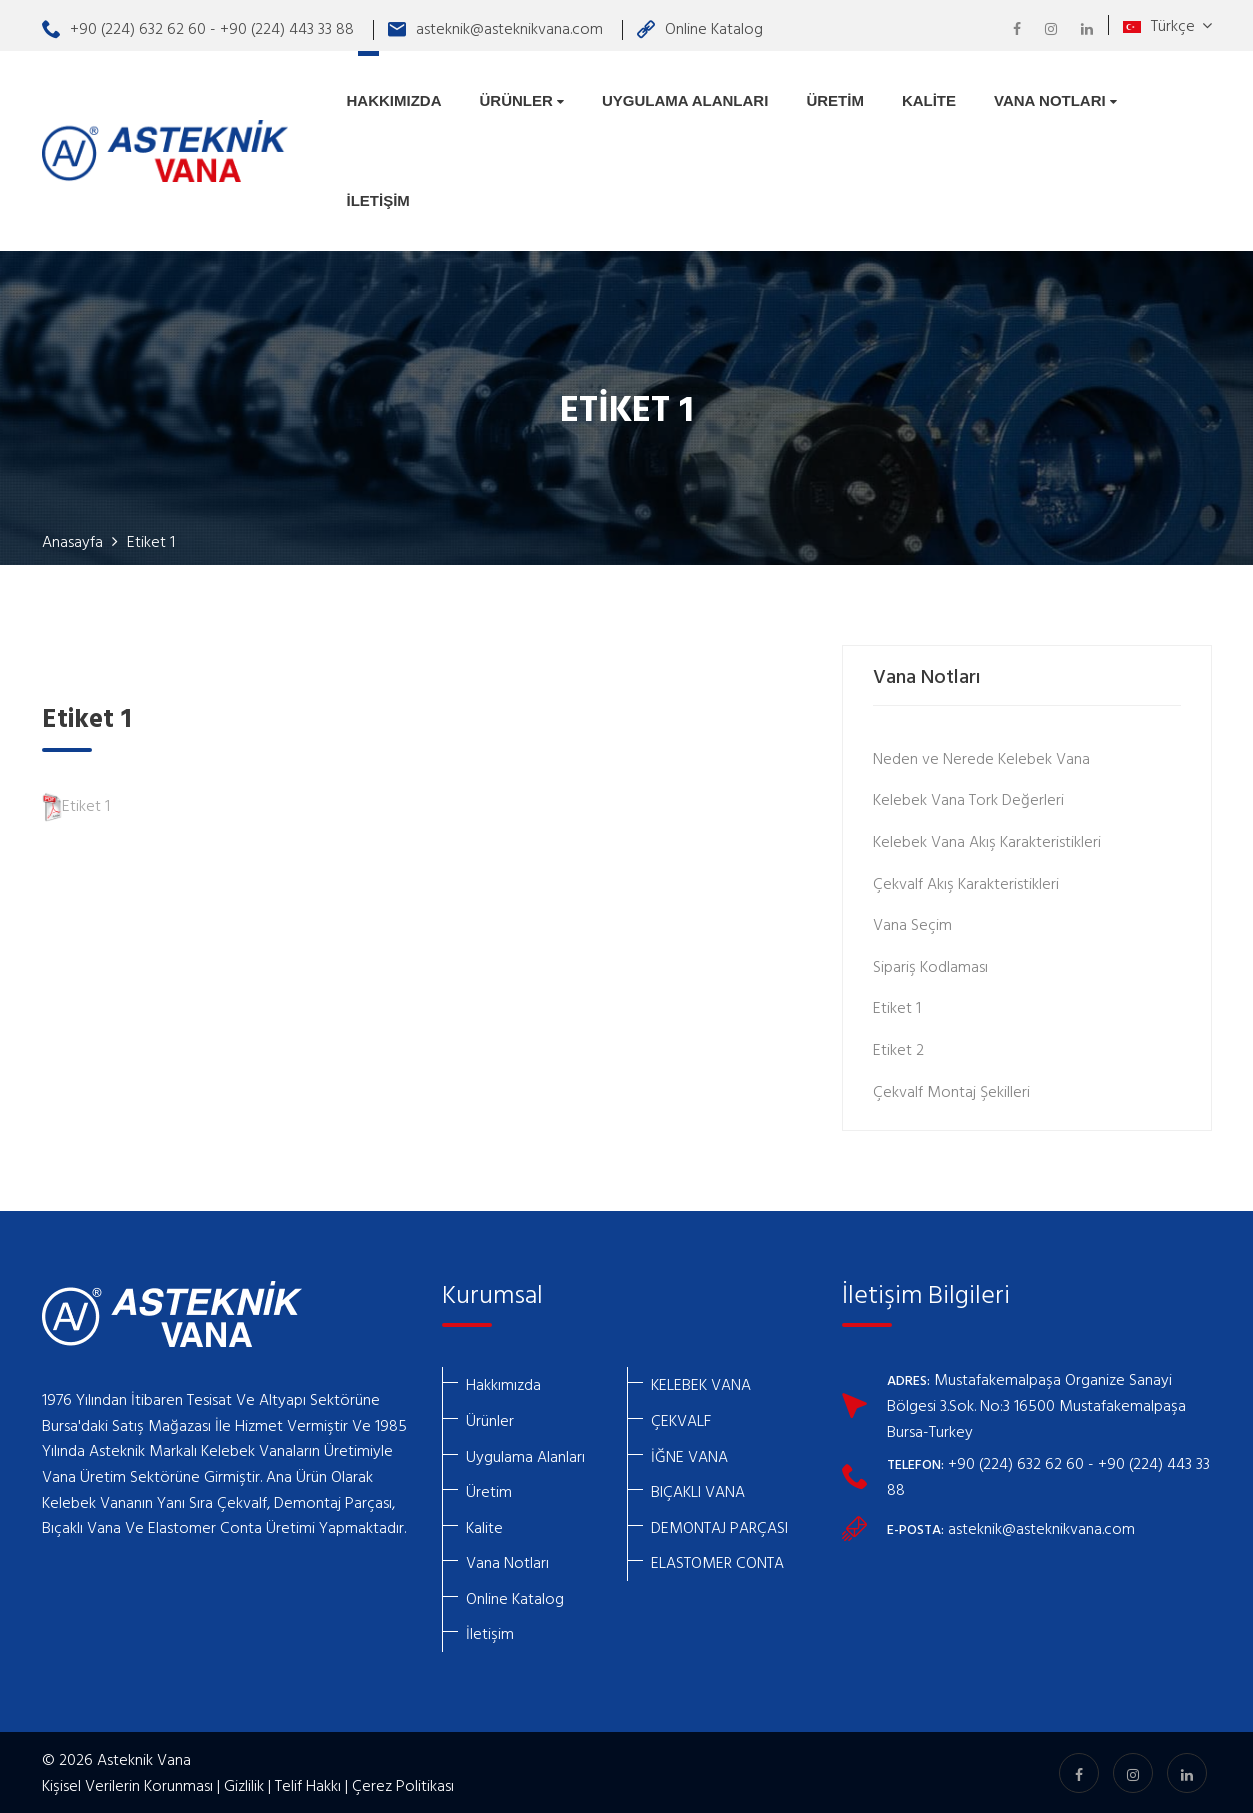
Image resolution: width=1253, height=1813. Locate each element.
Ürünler (522, 100)
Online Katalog (700, 28)
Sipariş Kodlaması (930, 966)
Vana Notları (1055, 100)
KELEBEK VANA (701, 1384)
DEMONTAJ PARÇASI (719, 1527)
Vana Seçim (912, 924)
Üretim (835, 100)
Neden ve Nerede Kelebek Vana (981, 758)
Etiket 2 (898, 1049)
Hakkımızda (394, 100)
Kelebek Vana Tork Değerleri (968, 799)
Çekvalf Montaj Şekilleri (951, 1091)
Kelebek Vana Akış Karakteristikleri (987, 841)
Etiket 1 (76, 805)
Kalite (929, 100)
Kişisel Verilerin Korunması (127, 1785)
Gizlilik (244, 1785)
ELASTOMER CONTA (717, 1562)
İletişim (378, 200)
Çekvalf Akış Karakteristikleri (966, 883)
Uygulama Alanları (685, 100)
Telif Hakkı (308, 1785)
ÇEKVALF (681, 1420)
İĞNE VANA (689, 1456)
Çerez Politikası (403, 1785)
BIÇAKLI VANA (698, 1491)
